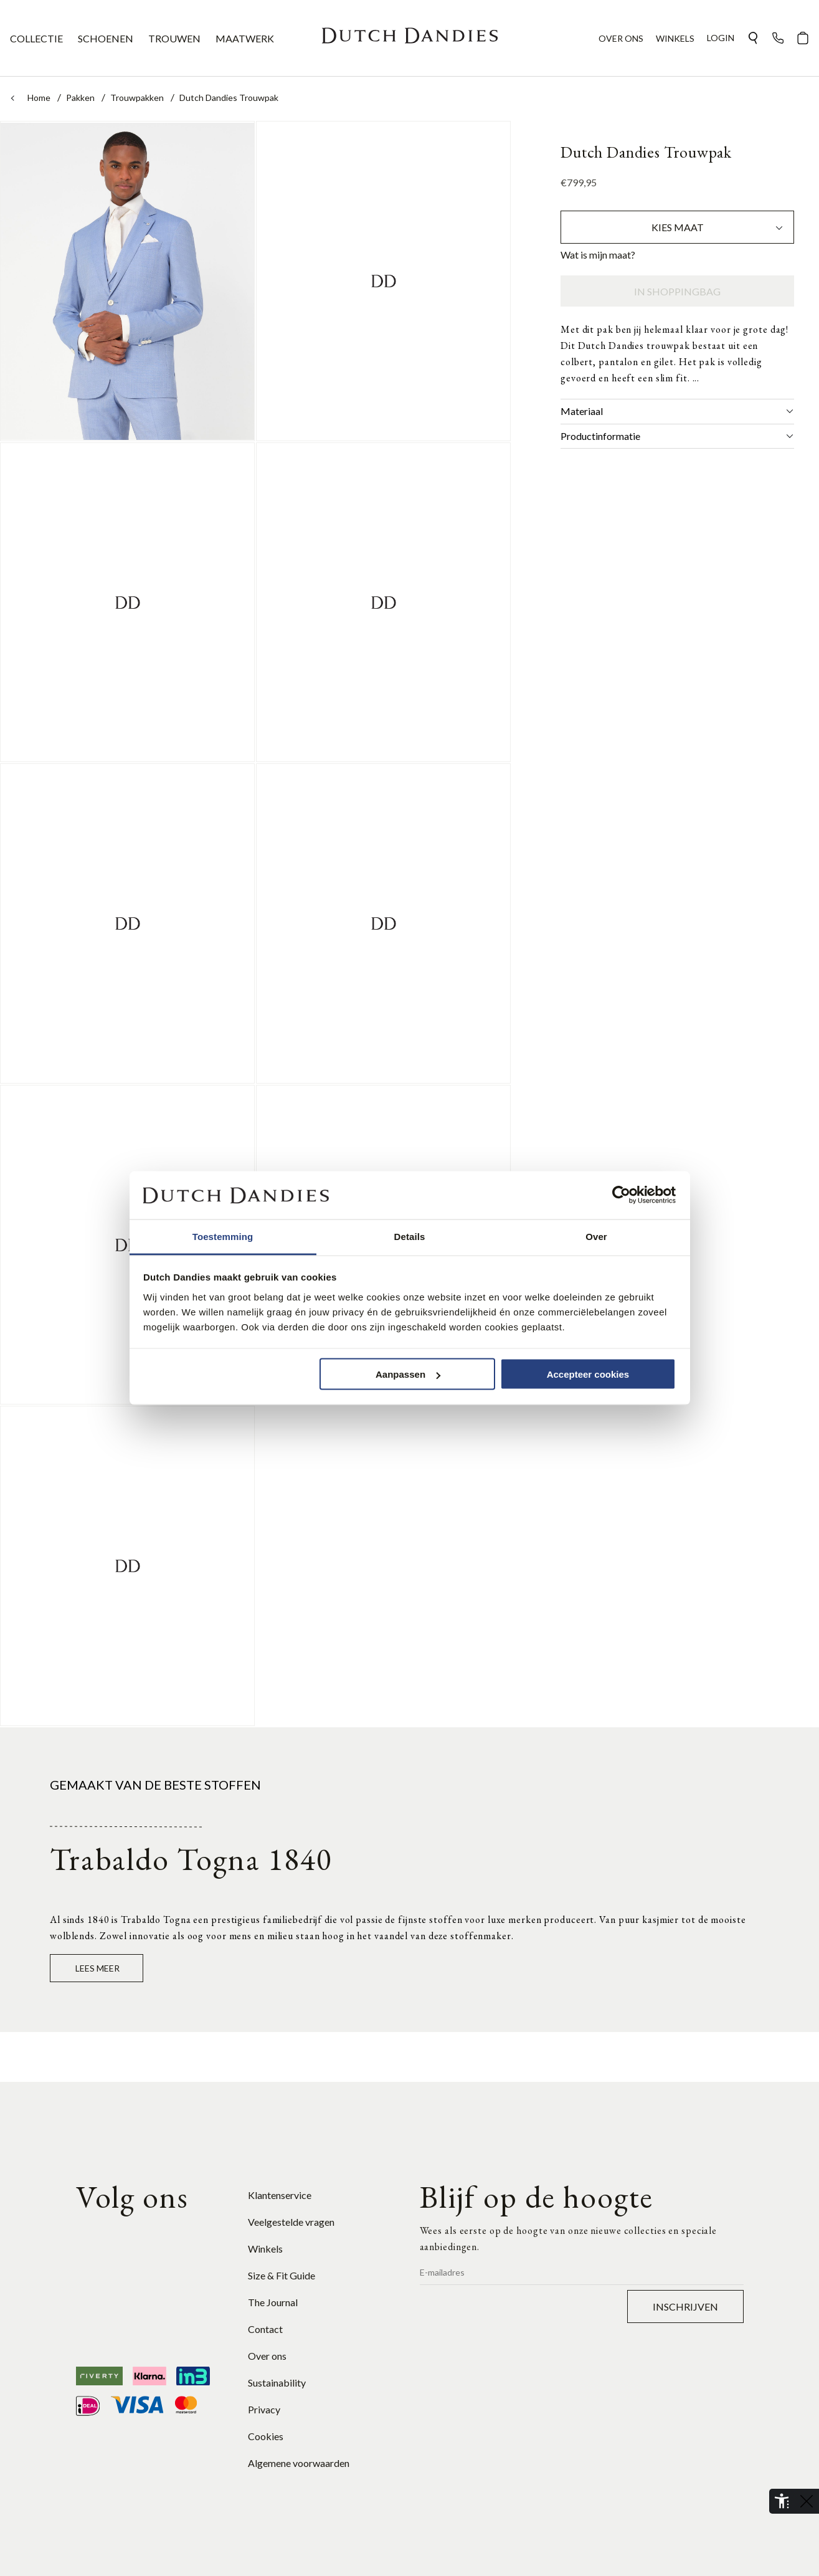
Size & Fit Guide (281, 2275)
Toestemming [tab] (222, 1236)
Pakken (81, 97)
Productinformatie (677, 436)
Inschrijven (685, 2306)
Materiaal (677, 411)
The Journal (273, 2302)
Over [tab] (596, 1236)
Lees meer (97, 1968)
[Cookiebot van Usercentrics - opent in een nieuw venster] (621, 1195)
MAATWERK (244, 38)
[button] (753, 38)
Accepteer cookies (588, 1374)
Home (39, 97)
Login (720, 37)
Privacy (264, 2409)
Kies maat (717, 227)
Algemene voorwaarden (298, 2463)
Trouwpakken (138, 97)
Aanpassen (408, 1374)
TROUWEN (174, 38)
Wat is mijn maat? (598, 254)
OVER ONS (621, 38)
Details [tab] (409, 1236)
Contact (265, 2329)
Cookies (265, 2436)
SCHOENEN (105, 38)
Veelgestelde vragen (291, 2222)
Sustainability (277, 2382)
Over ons (267, 2356)
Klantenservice (279, 2195)
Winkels (265, 2248)
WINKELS (675, 38)
